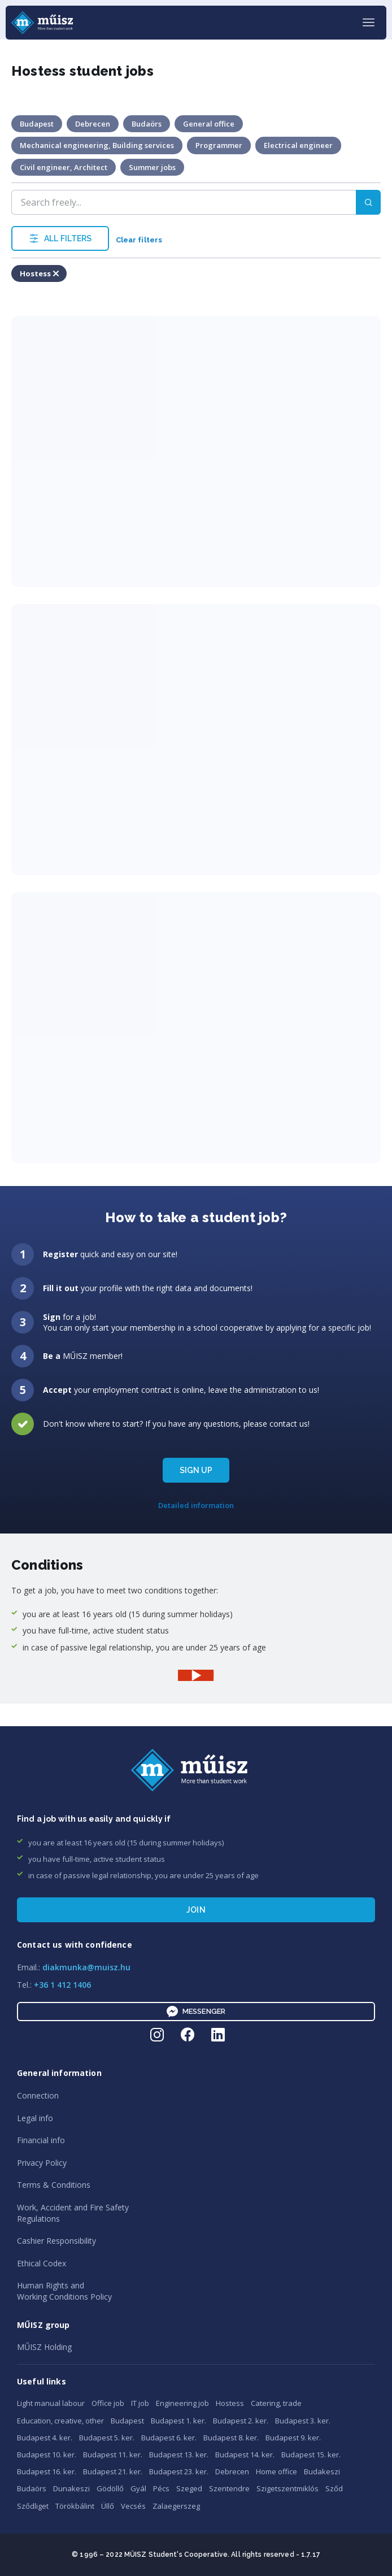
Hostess (230, 2403)
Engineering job (182, 2403)
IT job (140, 2403)
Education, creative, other (60, 2421)
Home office (276, 2471)
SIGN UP (196, 1470)
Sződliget (33, 2506)
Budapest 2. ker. (240, 2421)
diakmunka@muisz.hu (86, 1967)
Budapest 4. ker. (44, 2437)
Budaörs (31, 2488)
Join (196, 1909)
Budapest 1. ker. (178, 2421)
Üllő (107, 2506)
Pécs (161, 2488)
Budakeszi (322, 2471)
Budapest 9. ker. (293, 2437)
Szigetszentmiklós (287, 2488)
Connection (38, 2095)
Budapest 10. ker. (46, 2454)
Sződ (334, 2488)
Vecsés (133, 2506)
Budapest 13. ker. (178, 2454)
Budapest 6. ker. (169, 2437)
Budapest (127, 2421)
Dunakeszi (71, 2488)
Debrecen (232, 2471)
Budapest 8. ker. (231, 2437)
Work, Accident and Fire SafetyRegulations (73, 2213)
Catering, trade (276, 2403)
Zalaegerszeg (176, 2506)
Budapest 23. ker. (178, 2471)
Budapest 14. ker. (245, 2454)
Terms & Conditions (53, 2184)
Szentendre (229, 2488)
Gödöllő (110, 2488)
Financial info (41, 2140)
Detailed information (196, 1505)
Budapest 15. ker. (311, 2454)
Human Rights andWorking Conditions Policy (64, 2291)
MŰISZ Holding (44, 2347)
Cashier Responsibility (56, 2240)
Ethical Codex (41, 2263)
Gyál (138, 2488)
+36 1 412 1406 (62, 1984)
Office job (108, 2403)
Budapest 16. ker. (46, 2471)
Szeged (189, 2488)
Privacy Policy (42, 2162)
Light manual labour (51, 2403)
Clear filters (139, 240)
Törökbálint (74, 2506)
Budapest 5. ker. (106, 2437)
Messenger (196, 2011)
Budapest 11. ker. (112, 2454)
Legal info (35, 2118)
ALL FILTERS (60, 238)
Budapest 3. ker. (302, 2421)
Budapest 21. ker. (112, 2471)
